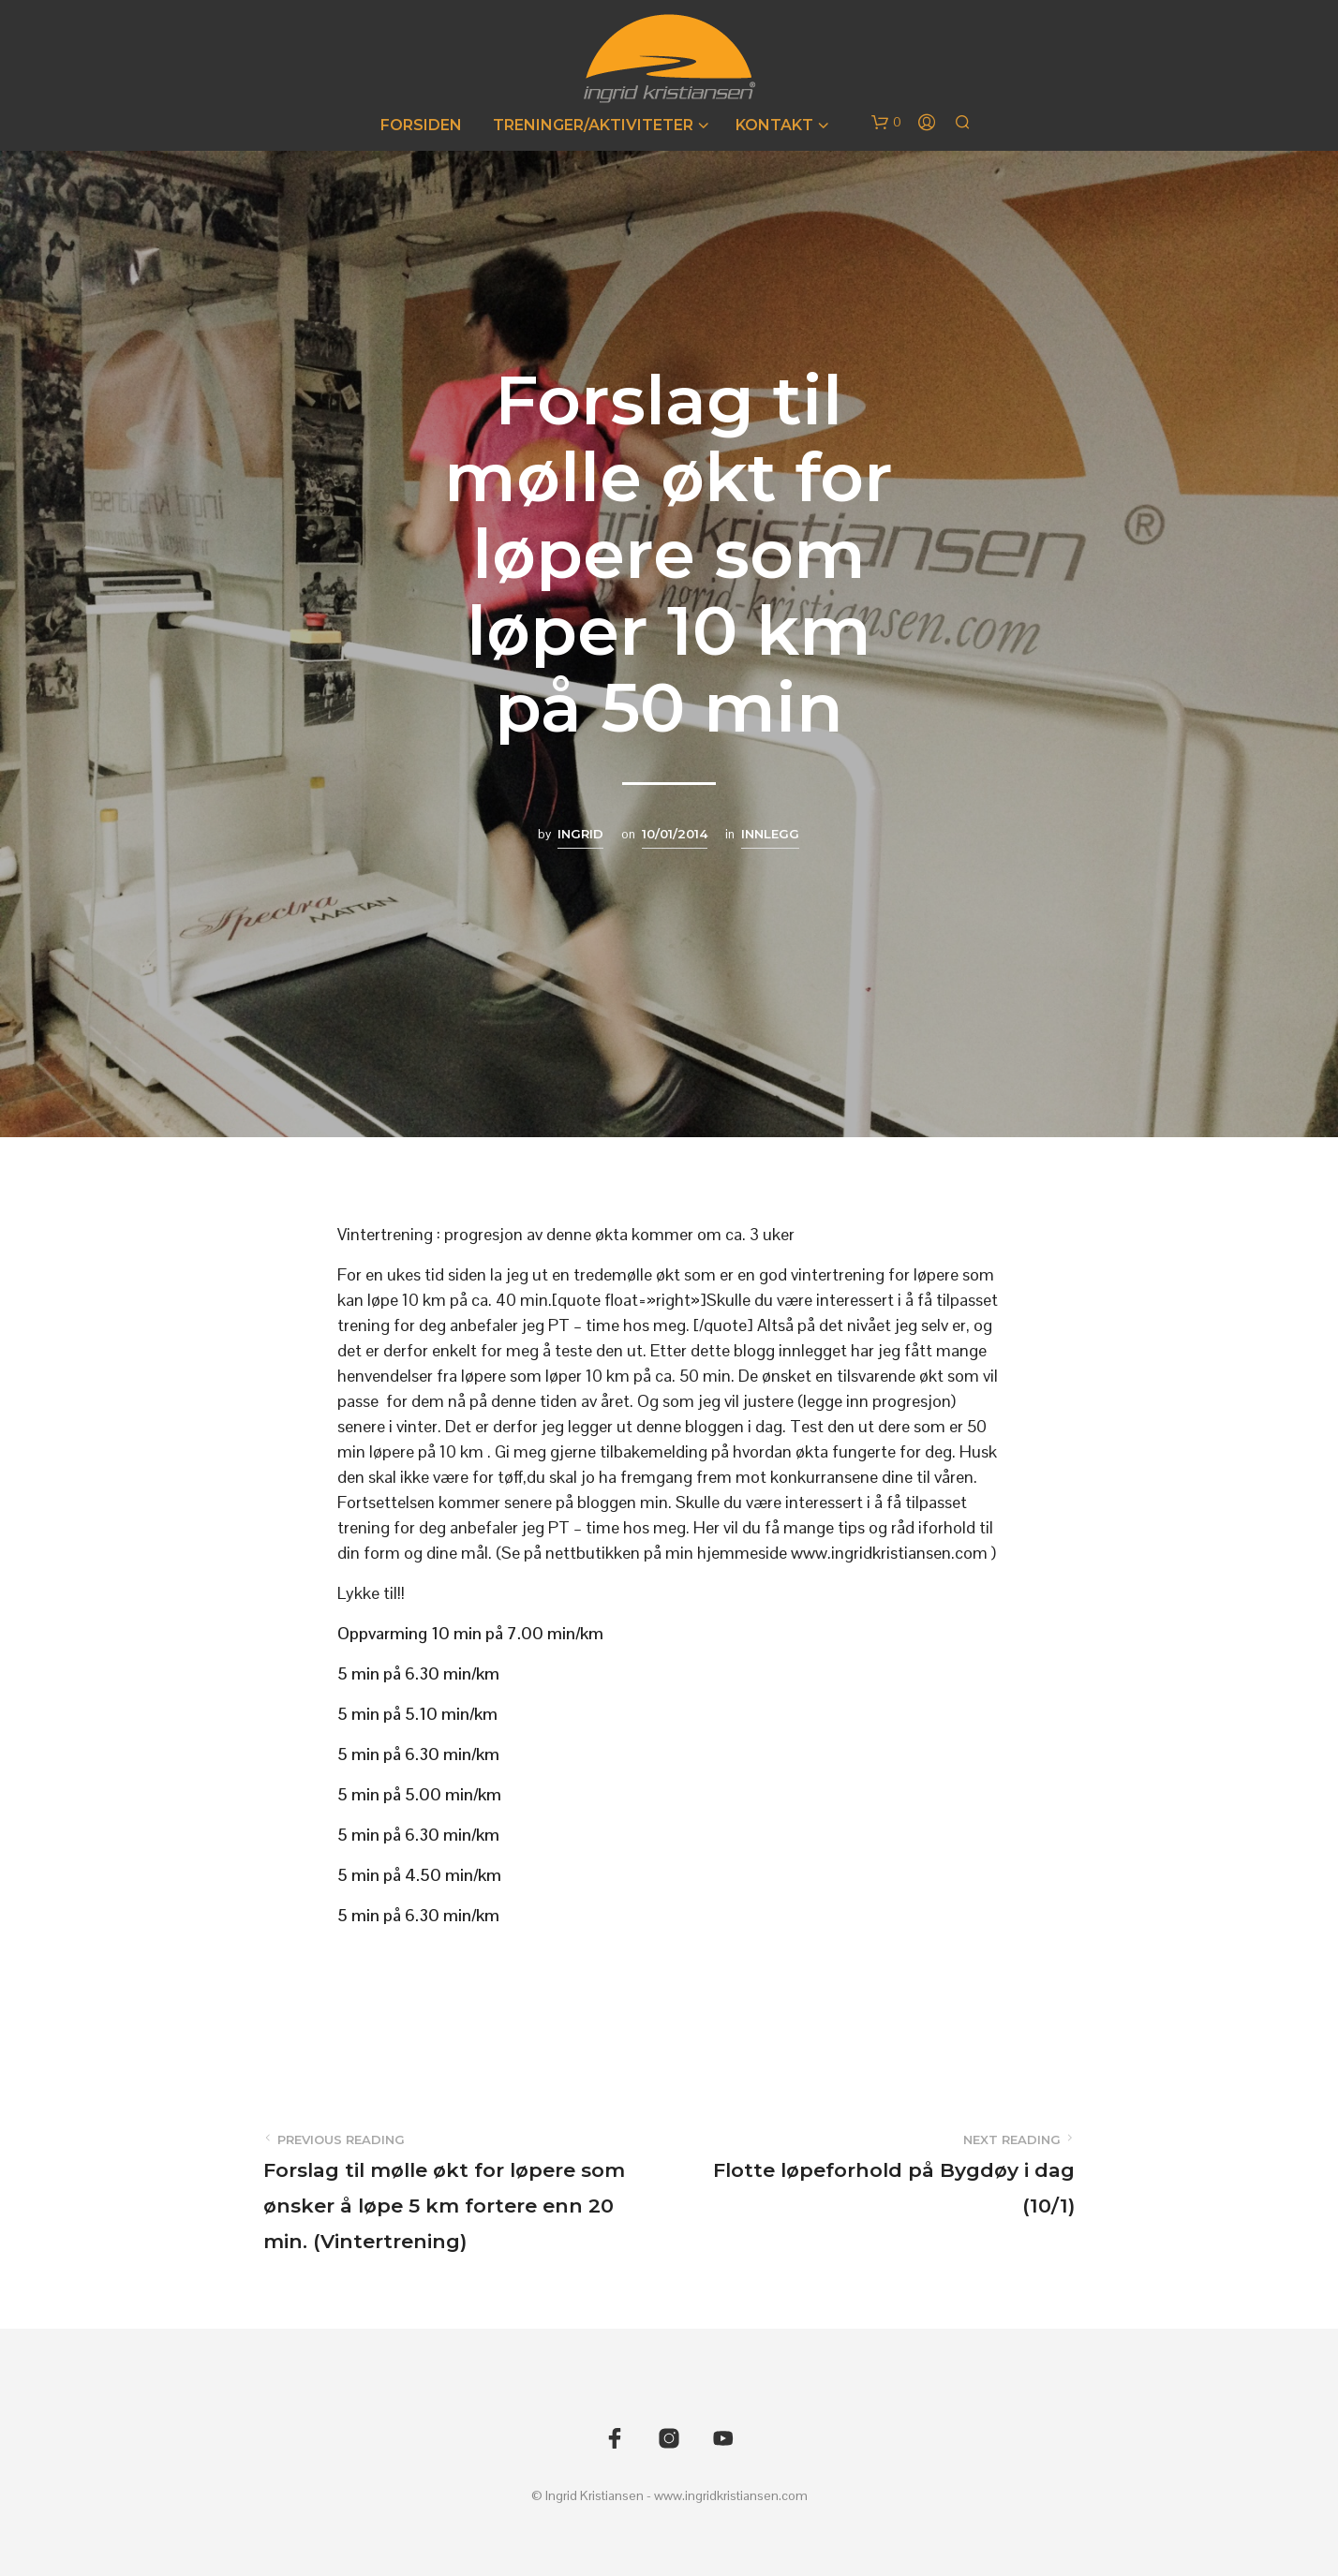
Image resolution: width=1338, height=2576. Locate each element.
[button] (886, 122)
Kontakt (774, 125)
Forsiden (421, 125)
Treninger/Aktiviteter (593, 125)
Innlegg (770, 833)
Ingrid (580, 833)
